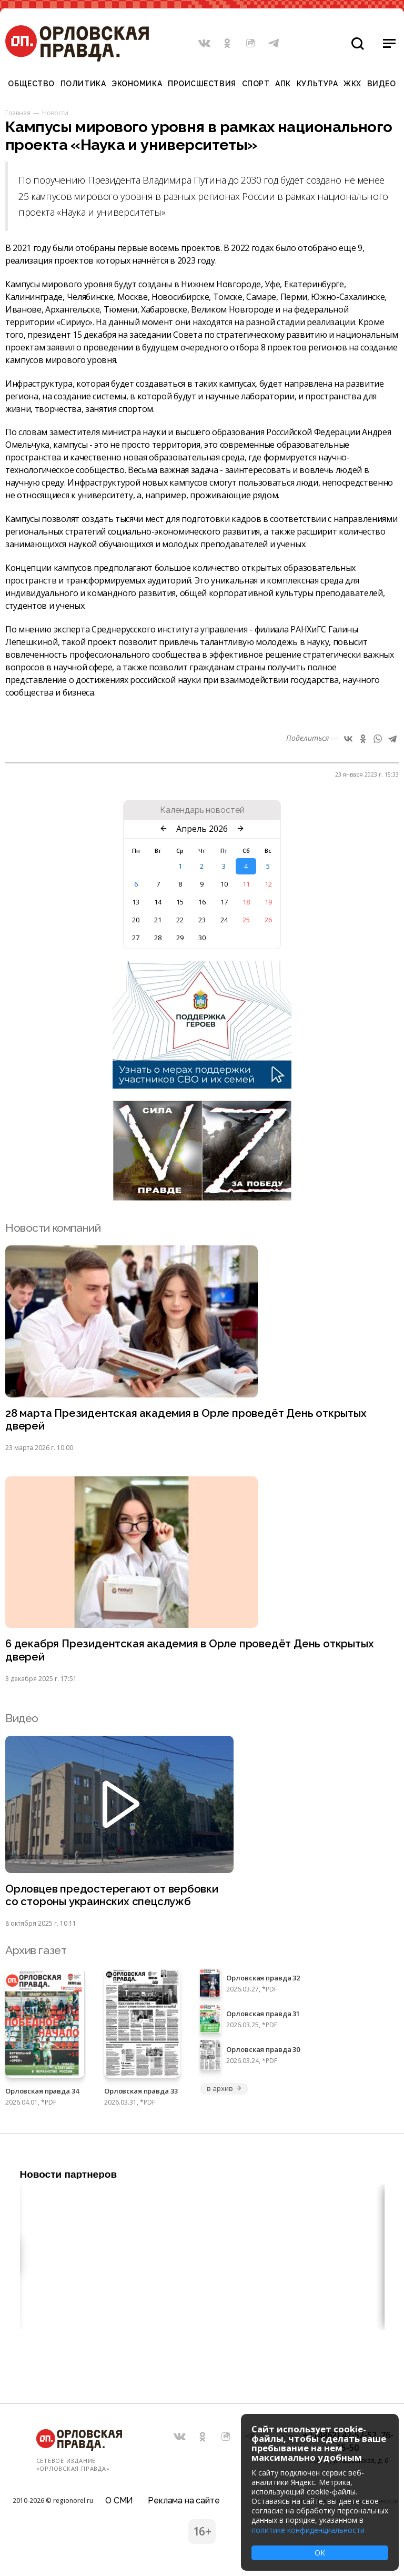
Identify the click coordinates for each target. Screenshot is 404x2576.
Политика (83, 83)
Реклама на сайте (183, 2499)
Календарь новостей (202, 810)
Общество (31, 83)
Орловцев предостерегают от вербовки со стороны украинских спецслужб (113, 1898)
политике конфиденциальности (308, 2530)
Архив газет (35, 1953)
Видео (381, 83)
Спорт (256, 83)
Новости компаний (52, 1227)
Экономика (137, 83)
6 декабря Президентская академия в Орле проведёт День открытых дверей (192, 1651)
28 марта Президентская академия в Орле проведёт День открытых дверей (189, 1420)
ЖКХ (352, 83)
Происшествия (202, 83)
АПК (283, 83)
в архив (224, 2091)
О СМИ (119, 2499)
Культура (317, 83)
